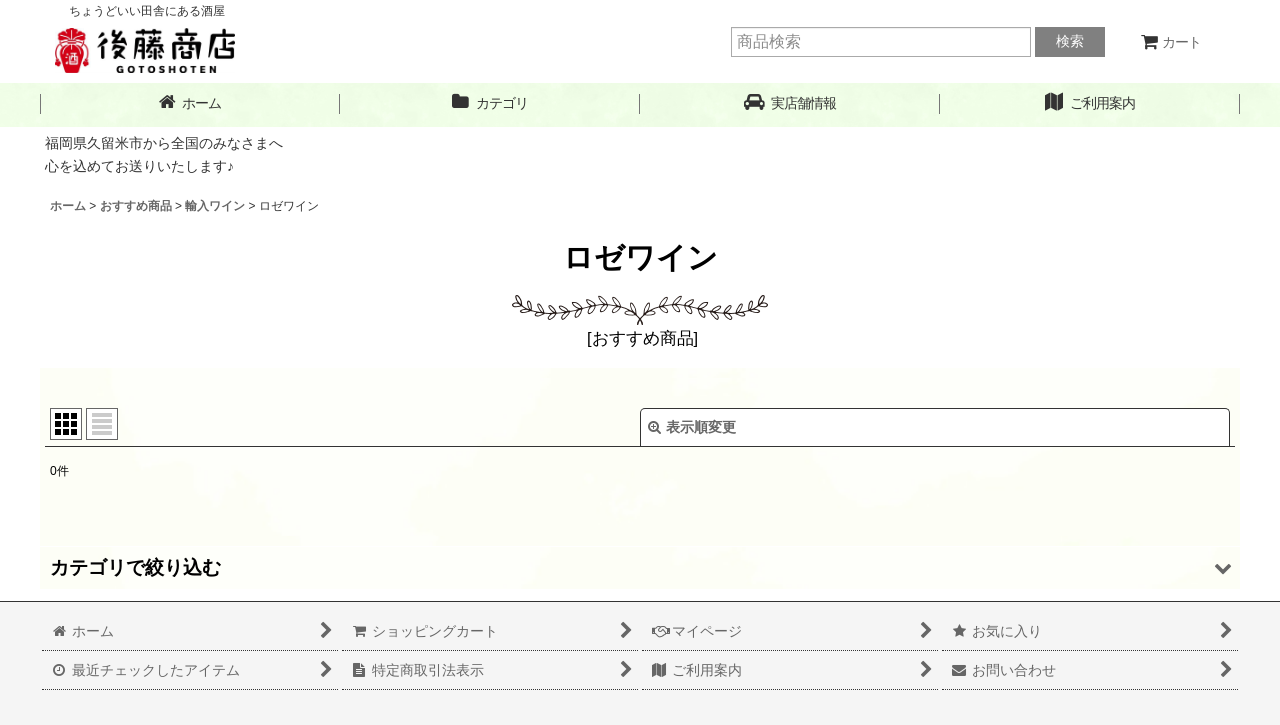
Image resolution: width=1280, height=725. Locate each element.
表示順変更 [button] (692, 427)
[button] (790, 103)
